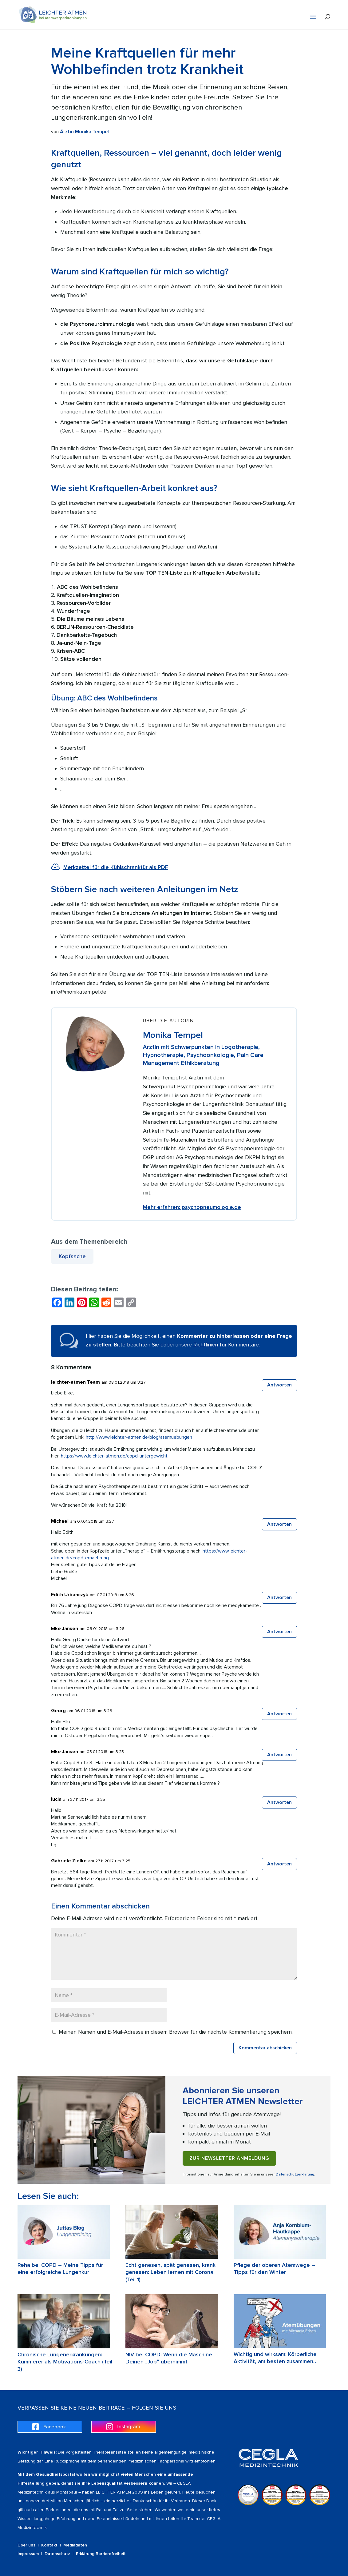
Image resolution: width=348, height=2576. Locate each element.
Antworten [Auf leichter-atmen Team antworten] (279, 1385)
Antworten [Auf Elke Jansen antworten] (279, 1632)
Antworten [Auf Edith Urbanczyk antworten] (279, 1597)
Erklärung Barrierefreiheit (101, 2553)
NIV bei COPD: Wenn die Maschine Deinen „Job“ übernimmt (168, 2358)
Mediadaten (75, 2545)
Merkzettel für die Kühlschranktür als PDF (115, 867)
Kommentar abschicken (265, 2048)
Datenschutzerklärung (295, 2174)
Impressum (28, 2553)
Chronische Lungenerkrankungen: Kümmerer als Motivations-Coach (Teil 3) (65, 2361)
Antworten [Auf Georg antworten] (279, 1714)
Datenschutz (57, 2553)
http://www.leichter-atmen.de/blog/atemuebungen (139, 1437)
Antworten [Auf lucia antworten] (279, 1802)
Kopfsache (72, 1256)
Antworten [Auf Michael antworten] (279, 1524)
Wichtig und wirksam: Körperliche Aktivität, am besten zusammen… (276, 2358)
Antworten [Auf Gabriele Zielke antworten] (279, 1864)
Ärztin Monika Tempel (84, 132)
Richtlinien (205, 1344)
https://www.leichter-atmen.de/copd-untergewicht (114, 1456)
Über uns (26, 2545)
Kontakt (49, 2545)
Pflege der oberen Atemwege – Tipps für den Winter (274, 2268)
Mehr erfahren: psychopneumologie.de (192, 1207)
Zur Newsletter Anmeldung (229, 2158)
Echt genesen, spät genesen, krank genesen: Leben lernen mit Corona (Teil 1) (170, 2272)
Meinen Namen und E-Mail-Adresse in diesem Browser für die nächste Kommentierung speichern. (176, 2031)
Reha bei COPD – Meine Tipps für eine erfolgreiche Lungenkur (60, 2268)
